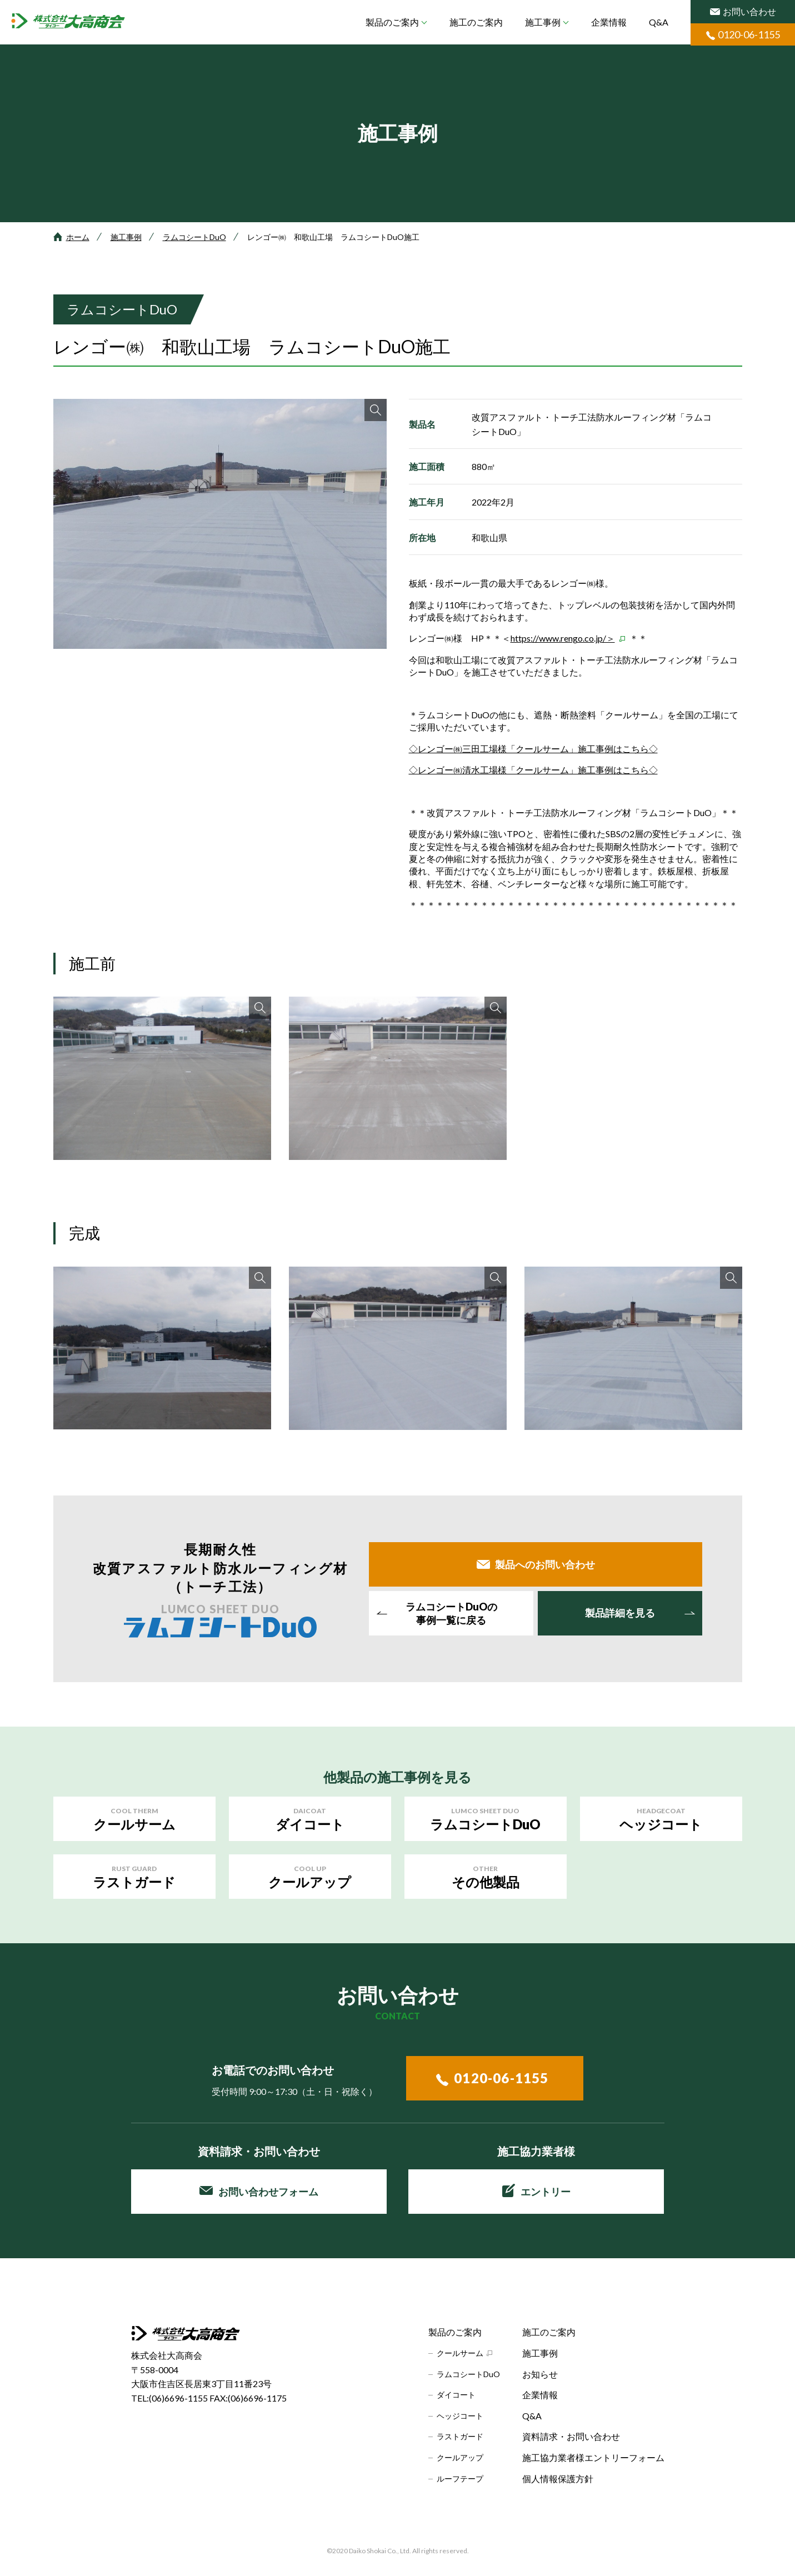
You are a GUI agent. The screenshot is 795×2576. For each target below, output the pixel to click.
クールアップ (460, 2457)
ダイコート (456, 2394)
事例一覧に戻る (451, 1613)
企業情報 (609, 22)
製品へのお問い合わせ (545, 1564)
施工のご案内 (476, 22)
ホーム (77, 237)
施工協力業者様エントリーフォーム (593, 2457)
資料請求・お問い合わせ (571, 2436)
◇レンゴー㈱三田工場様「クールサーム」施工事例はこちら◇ (533, 748)
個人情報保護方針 (557, 2478)
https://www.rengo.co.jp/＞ (563, 638)
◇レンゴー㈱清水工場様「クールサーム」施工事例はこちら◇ (533, 769)
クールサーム (460, 2353)
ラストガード (460, 2436)
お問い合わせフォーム (258, 2191)
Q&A (658, 22)
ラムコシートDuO (194, 237)
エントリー (536, 2190)
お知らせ (540, 2374)
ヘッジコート (460, 2415)
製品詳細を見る (620, 1613)
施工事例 (543, 22)
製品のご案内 (392, 22)
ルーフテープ (460, 2478)
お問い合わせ (743, 11)
